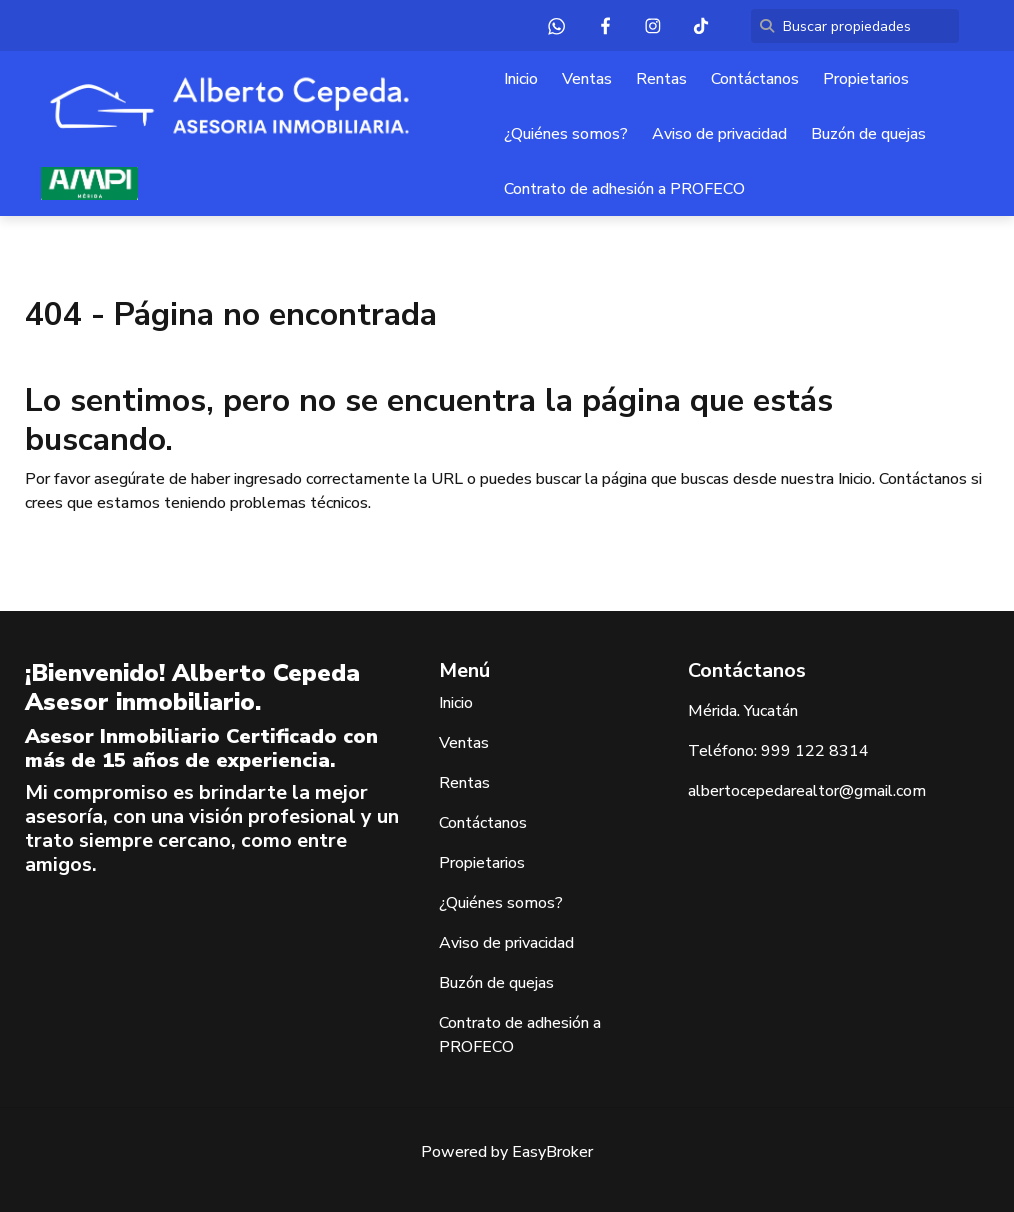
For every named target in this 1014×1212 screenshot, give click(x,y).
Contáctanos (755, 79)
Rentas (661, 79)
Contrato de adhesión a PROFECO (624, 189)
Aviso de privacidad (719, 134)
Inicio (521, 79)
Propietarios (866, 79)
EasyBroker (552, 1152)
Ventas (587, 79)
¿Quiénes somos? (566, 134)
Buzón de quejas (868, 134)
